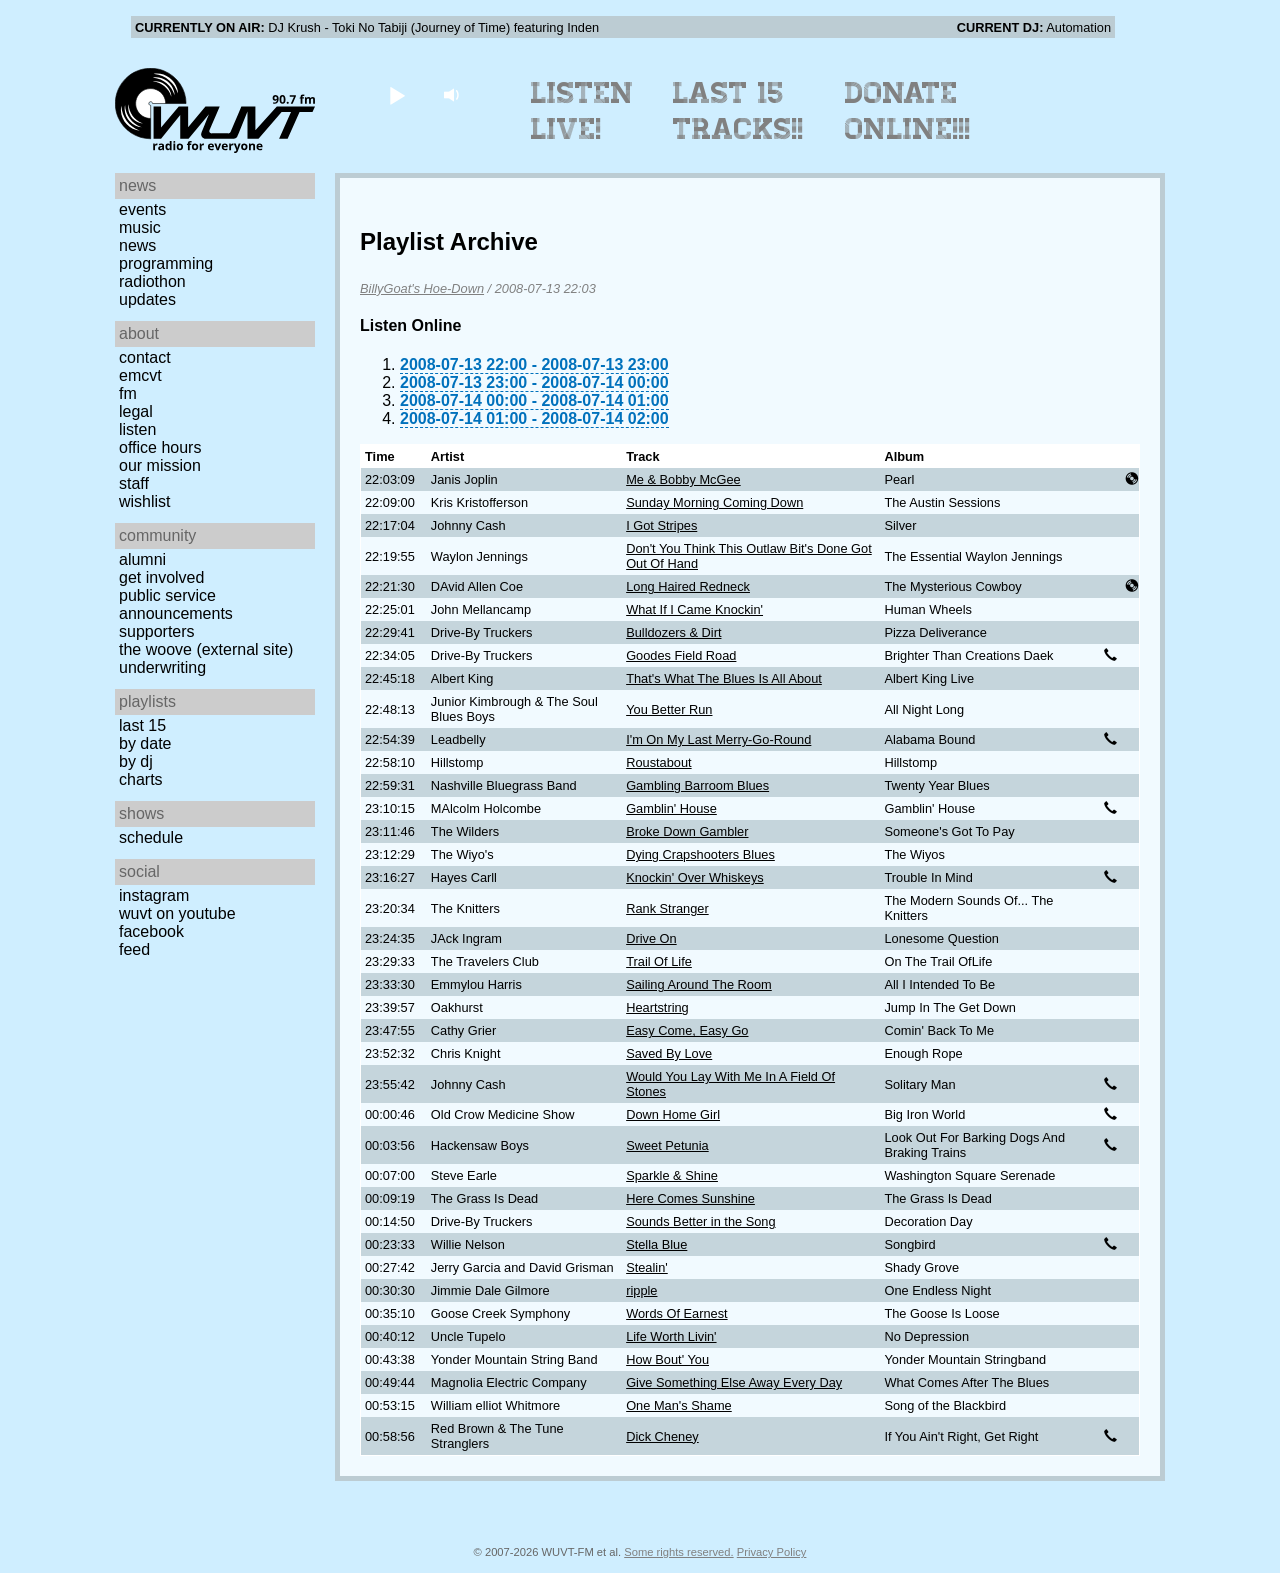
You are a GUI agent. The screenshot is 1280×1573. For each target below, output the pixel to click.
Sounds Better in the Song (700, 1221)
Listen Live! (582, 111)
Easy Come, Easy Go (687, 1030)
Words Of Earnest (676, 1313)
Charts (141, 779)
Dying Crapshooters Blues (700, 854)
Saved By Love (669, 1053)
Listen (137, 429)
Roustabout (658, 762)
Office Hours (160, 447)
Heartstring (657, 1007)
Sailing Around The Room (699, 984)
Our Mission (160, 465)
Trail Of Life (659, 961)
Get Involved (161, 577)
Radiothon (152, 281)
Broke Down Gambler (687, 831)
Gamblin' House (671, 808)
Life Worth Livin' (671, 1336)
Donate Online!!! (908, 111)
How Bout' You (667, 1359)
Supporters (157, 631)
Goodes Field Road (681, 655)
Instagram (154, 895)
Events (142, 209)
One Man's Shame (679, 1405)
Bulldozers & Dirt (673, 632)
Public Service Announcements (176, 604)
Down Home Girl (673, 1114)
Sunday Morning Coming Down (714, 502)
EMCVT (140, 375)
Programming (166, 263)
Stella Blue (656, 1244)
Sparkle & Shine (672, 1175)
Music (140, 227)
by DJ (136, 761)
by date (145, 743)
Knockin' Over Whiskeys (695, 877)
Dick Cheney (662, 1436)
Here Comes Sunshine (690, 1198)
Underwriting (162, 667)
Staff (134, 483)
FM (128, 393)
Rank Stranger (667, 908)
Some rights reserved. (678, 1552)
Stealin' (647, 1267)
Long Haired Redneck (688, 586)
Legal (136, 411)
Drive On (651, 938)
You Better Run (669, 709)
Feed (134, 949)
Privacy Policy (772, 1552)
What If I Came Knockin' (694, 609)
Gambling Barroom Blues (697, 785)
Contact (145, 357)
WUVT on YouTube (177, 913)
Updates (147, 299)
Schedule (151, 837)
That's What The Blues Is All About (724, 678)
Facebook (151, 931)
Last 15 (142, 725)
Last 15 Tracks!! (738, 111)
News (137, 245)
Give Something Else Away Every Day (734, 1382)
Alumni (142, 559)
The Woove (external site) (206, 649)
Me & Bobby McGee (683, 479)
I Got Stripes (661, 525)
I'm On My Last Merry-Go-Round (718, 739)
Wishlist (145, 501)
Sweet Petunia (667, 1145)
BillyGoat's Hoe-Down (422, 288)
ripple (641, 1290)
